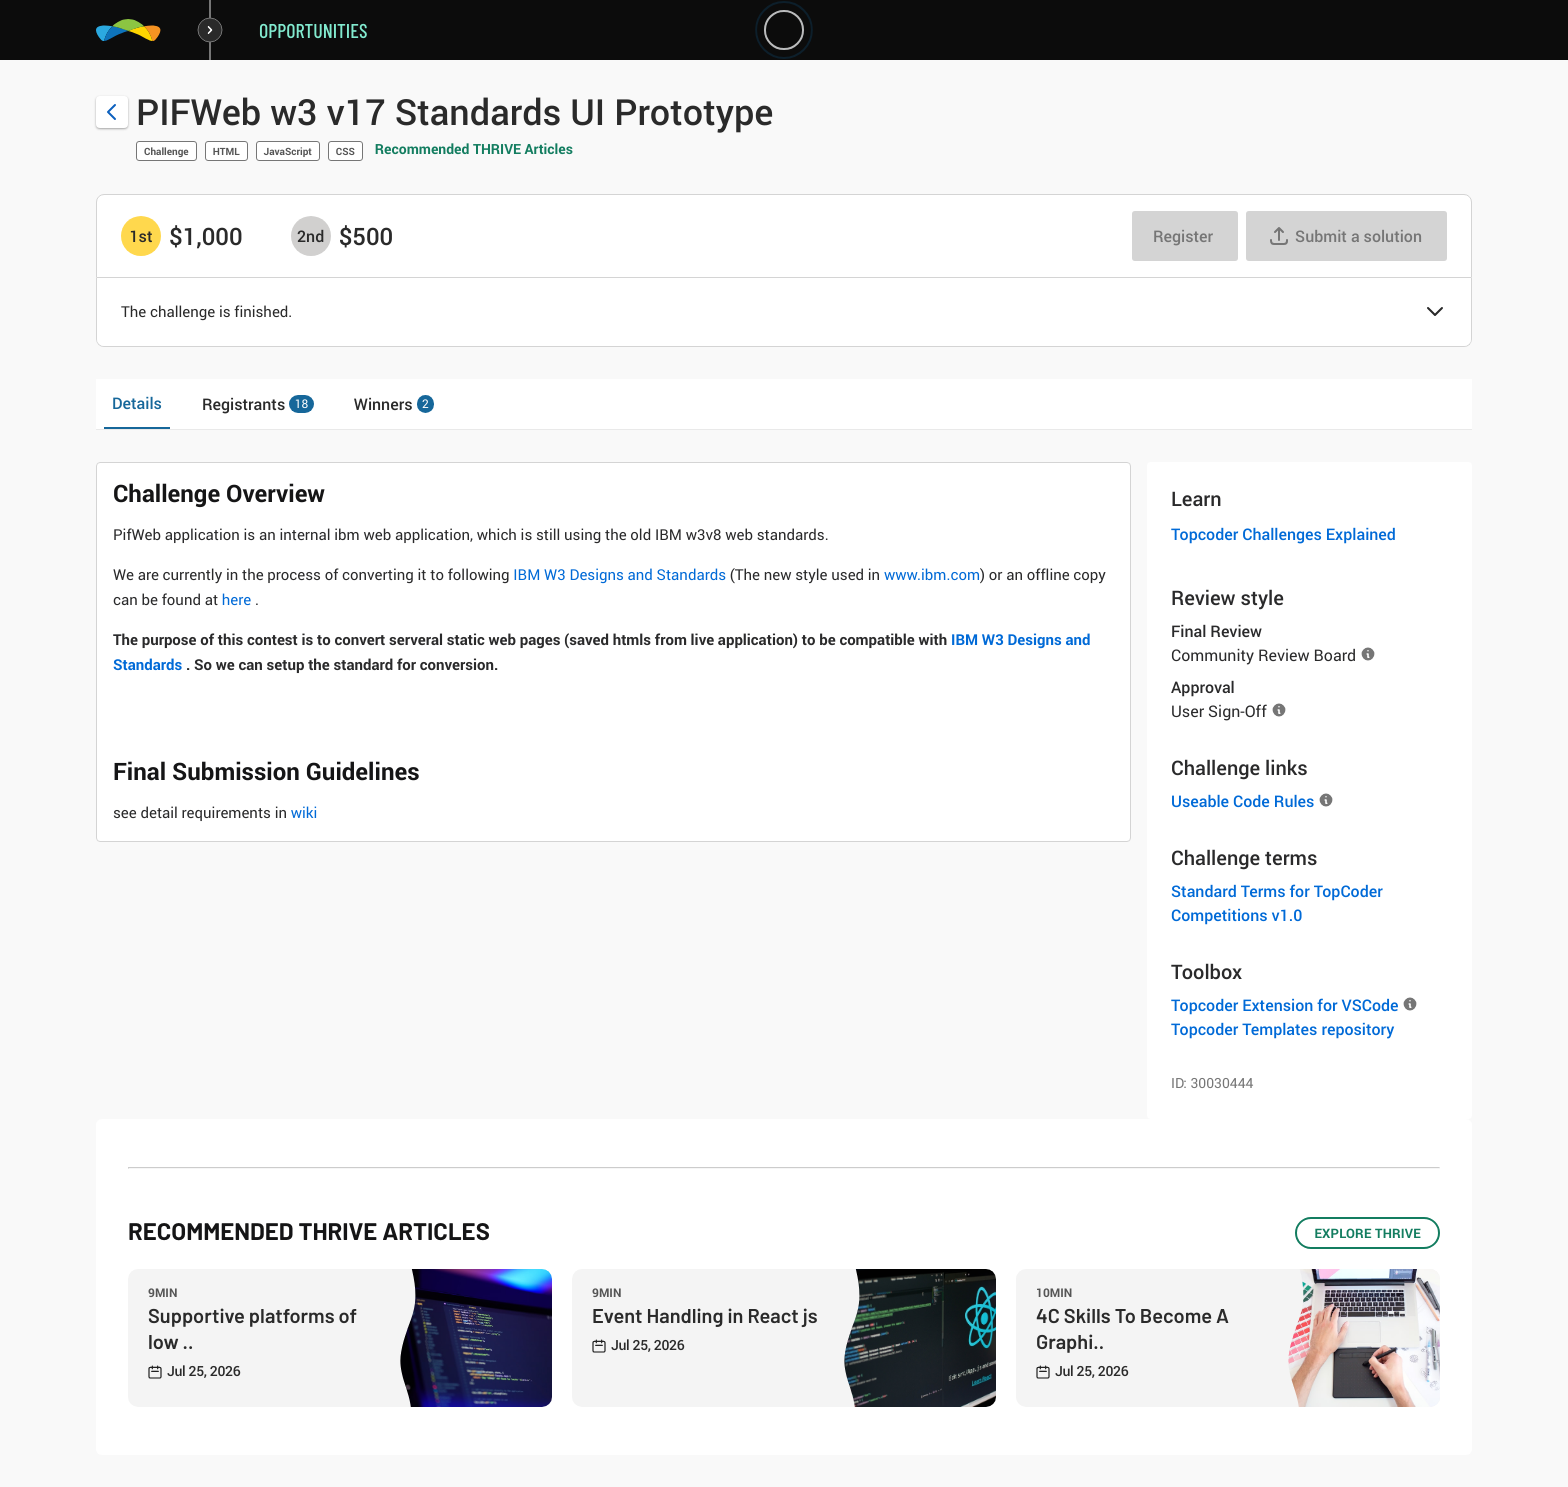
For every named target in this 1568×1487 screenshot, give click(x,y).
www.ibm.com (932, 575)
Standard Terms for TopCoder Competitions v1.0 (1277, 903)
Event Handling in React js (705, 1315)
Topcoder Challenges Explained (1283, 534)
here (238, 600)
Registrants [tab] (258, 404)
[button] (1435, 313)
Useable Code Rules (1242, 801)
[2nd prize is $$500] (311, 236)
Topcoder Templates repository (1282, 1029)
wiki (304, 813)
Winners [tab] (394, 404)
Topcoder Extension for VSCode (1284, 1005)
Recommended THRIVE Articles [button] (474, 149)
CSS (345, 151)
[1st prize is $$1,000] (141, 236)
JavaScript (288, 151)
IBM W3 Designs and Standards (621, 575)
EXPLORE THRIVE (1367, 1233)
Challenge (166, 151)
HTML (226, 151)
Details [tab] (137, 403)
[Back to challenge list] (112, 112)
